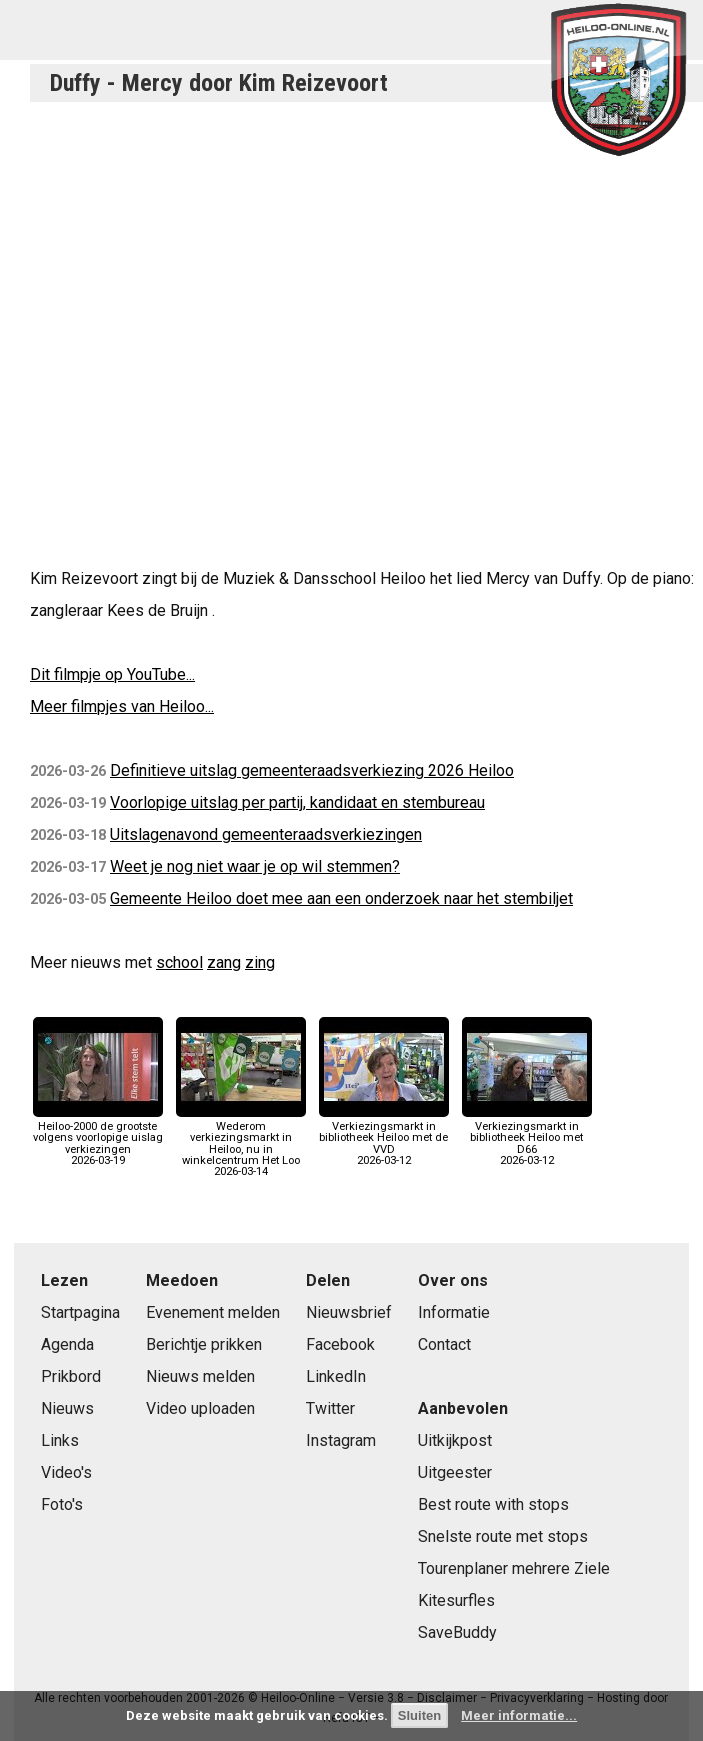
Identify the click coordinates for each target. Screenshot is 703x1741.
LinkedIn (336, 1376)
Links (60, 1440)
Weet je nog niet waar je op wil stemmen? (255, 866)
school (179, 962)
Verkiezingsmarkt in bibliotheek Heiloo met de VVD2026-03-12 (384, 1138)
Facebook (340, 1344)
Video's (66, 1472)
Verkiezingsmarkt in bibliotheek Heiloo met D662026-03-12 (527, 1138)
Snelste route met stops (503, 1536)
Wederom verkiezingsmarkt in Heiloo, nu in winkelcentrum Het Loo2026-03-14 (241, 1143)
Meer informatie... (519, 1715)
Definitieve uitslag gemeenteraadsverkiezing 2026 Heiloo (312, 770)
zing (260, 962)
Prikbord (71, 1376)
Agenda (67, 1344)
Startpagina (80, 1312)
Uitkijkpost (455, 1440)
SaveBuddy (457, 1632)
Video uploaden (200, 1408)
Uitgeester (455, 1472)
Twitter (330, 1408)
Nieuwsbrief (349, 1312)
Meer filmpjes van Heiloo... (122, 706)
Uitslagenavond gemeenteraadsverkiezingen (266, 834)
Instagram (341, 1440)
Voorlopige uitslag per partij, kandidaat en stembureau (297, 802)
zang (224, 962)
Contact (444, 1344)
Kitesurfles (456, 1600)
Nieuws (67, 1408)
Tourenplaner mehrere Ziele (514, 1568)
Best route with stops (493, 1504)
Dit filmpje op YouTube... (112, 674)
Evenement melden (213, 1312)
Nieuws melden (200, 1376)
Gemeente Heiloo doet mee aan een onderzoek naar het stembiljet (341, 898)
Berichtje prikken (204, 1344)
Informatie (454, 1312)
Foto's (62, 1504)
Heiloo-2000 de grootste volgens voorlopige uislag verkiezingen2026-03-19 (98, 1138)
